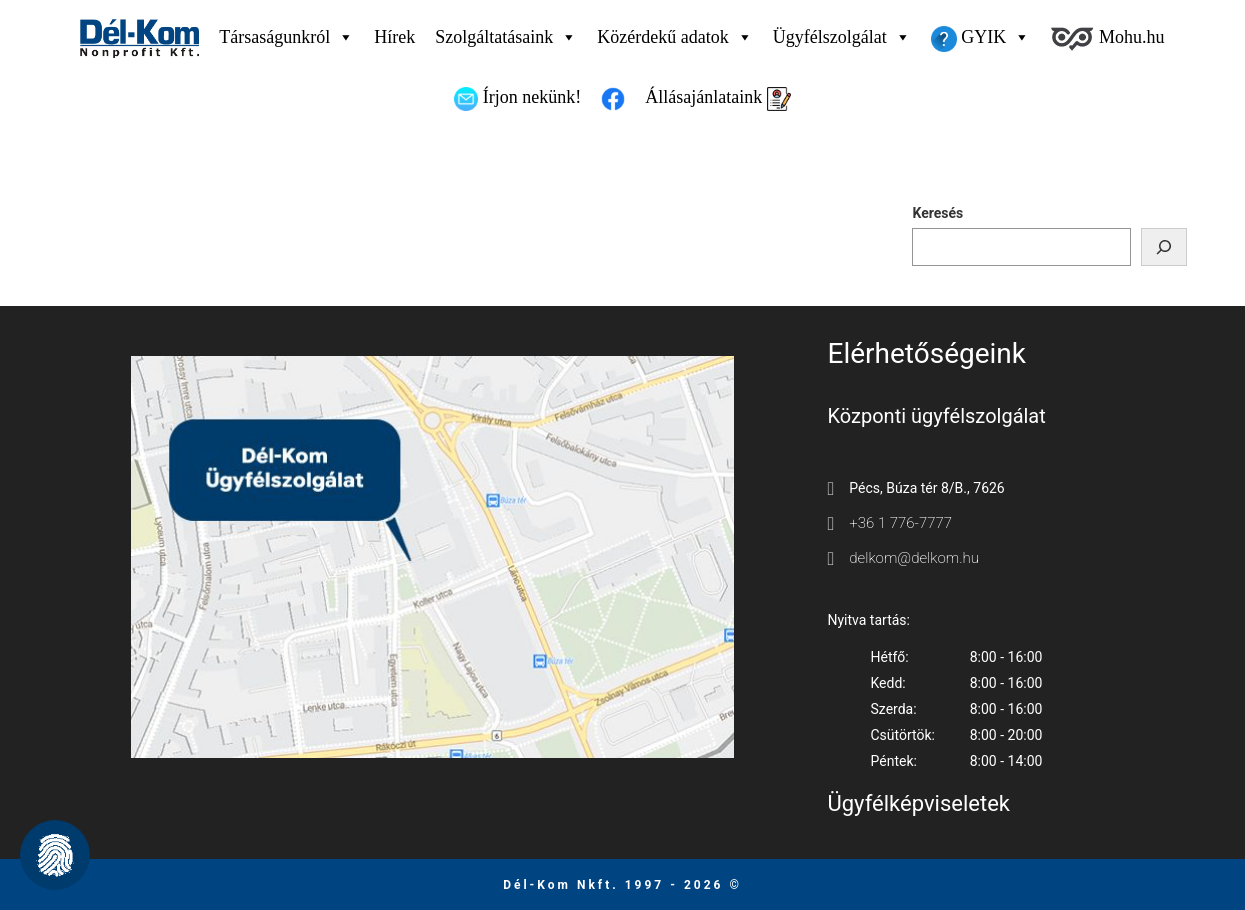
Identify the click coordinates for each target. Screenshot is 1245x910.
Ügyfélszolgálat (842, 37)
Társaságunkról (286, 37)
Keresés (937, 213)
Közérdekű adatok (674, 37)
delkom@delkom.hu (914, 558)
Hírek (394, 37)
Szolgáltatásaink (506, 37)
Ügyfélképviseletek (919, 803)
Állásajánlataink (717, 99)
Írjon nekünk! (517, 99)
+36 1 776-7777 (900, 523)
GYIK (981, 37)
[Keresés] (1164, 247)
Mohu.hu (1107, 39)
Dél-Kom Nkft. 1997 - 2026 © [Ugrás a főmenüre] (622, 885)
